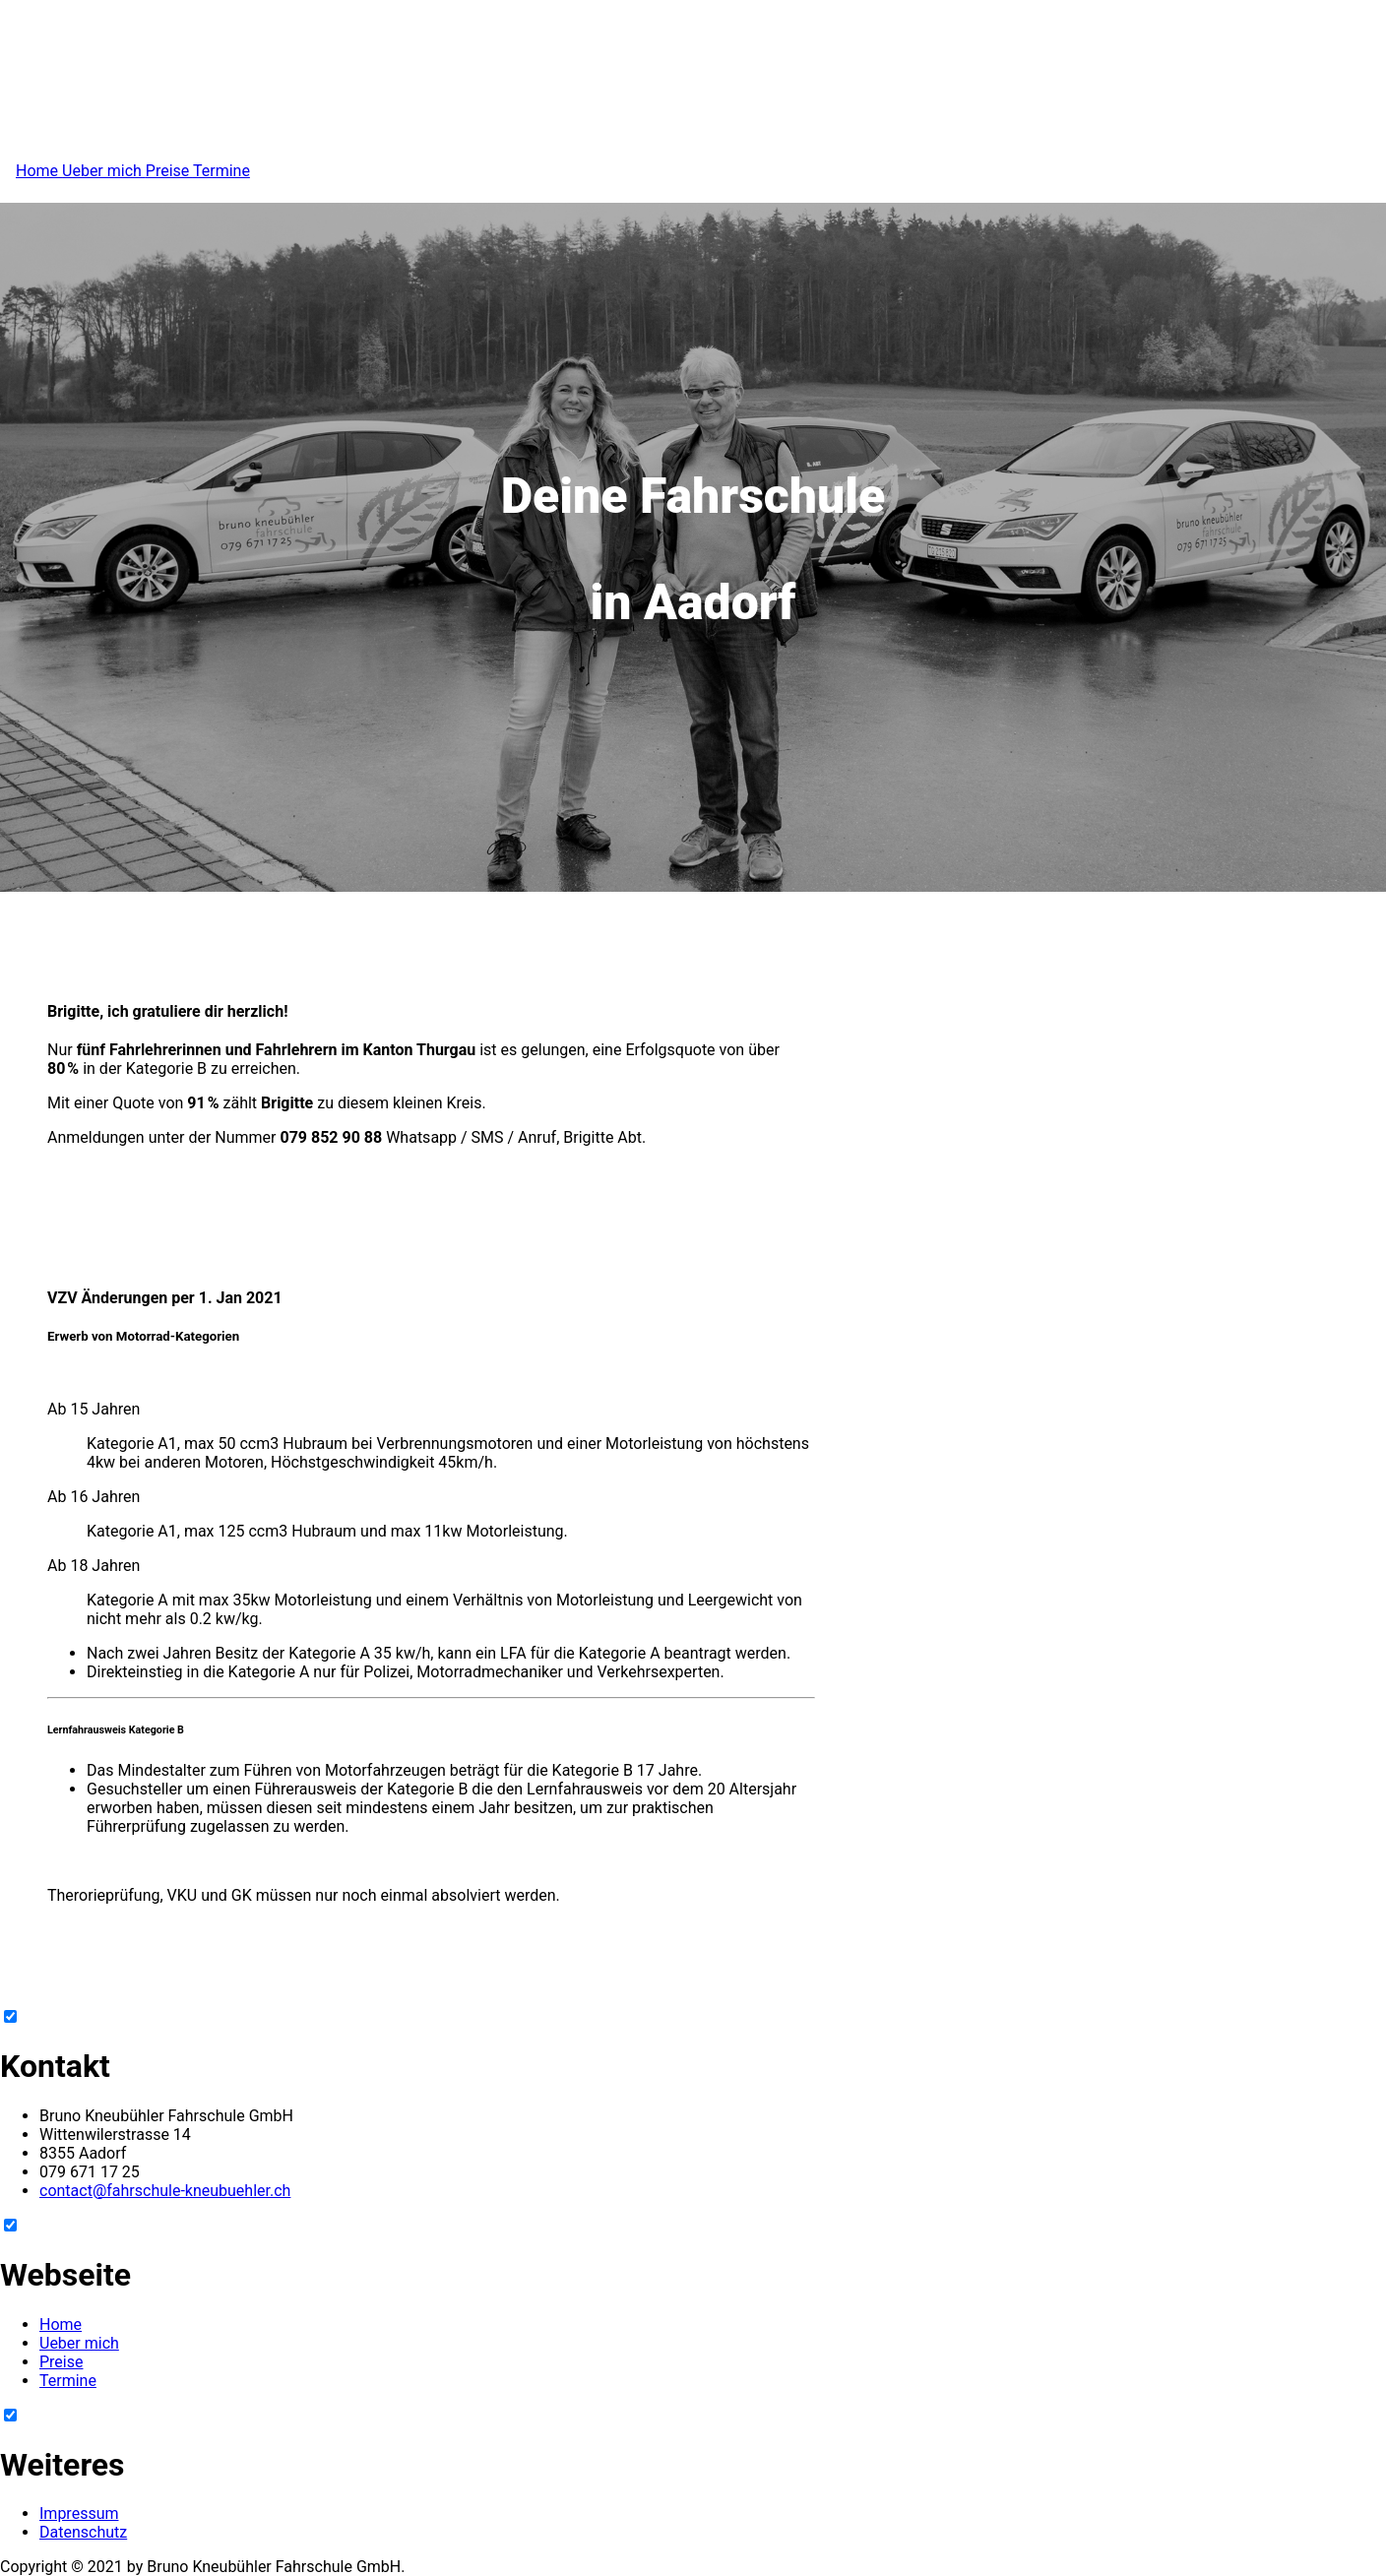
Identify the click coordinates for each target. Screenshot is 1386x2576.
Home (39, 170)
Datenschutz (83, 2532)
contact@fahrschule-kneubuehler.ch (164, 2190)
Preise (169, 170)
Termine (221, 170)
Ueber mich (104, 170)
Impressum (79, 2513)
